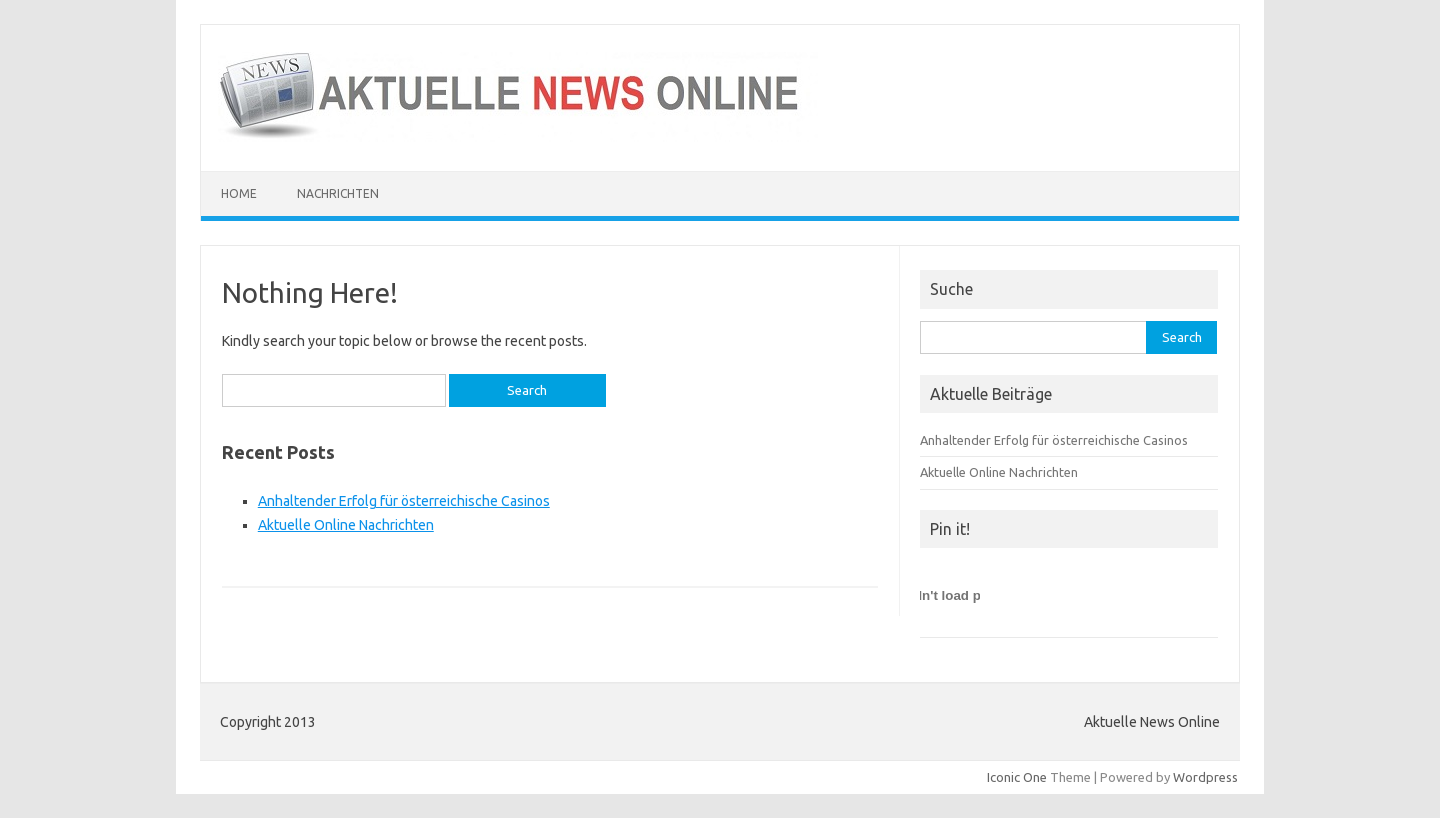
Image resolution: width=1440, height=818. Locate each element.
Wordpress (1205, 777)
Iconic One (1017, 777)
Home (239, 193)
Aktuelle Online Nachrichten (346, 525)
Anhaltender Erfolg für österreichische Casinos (404, 501)
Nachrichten (338, 193)
